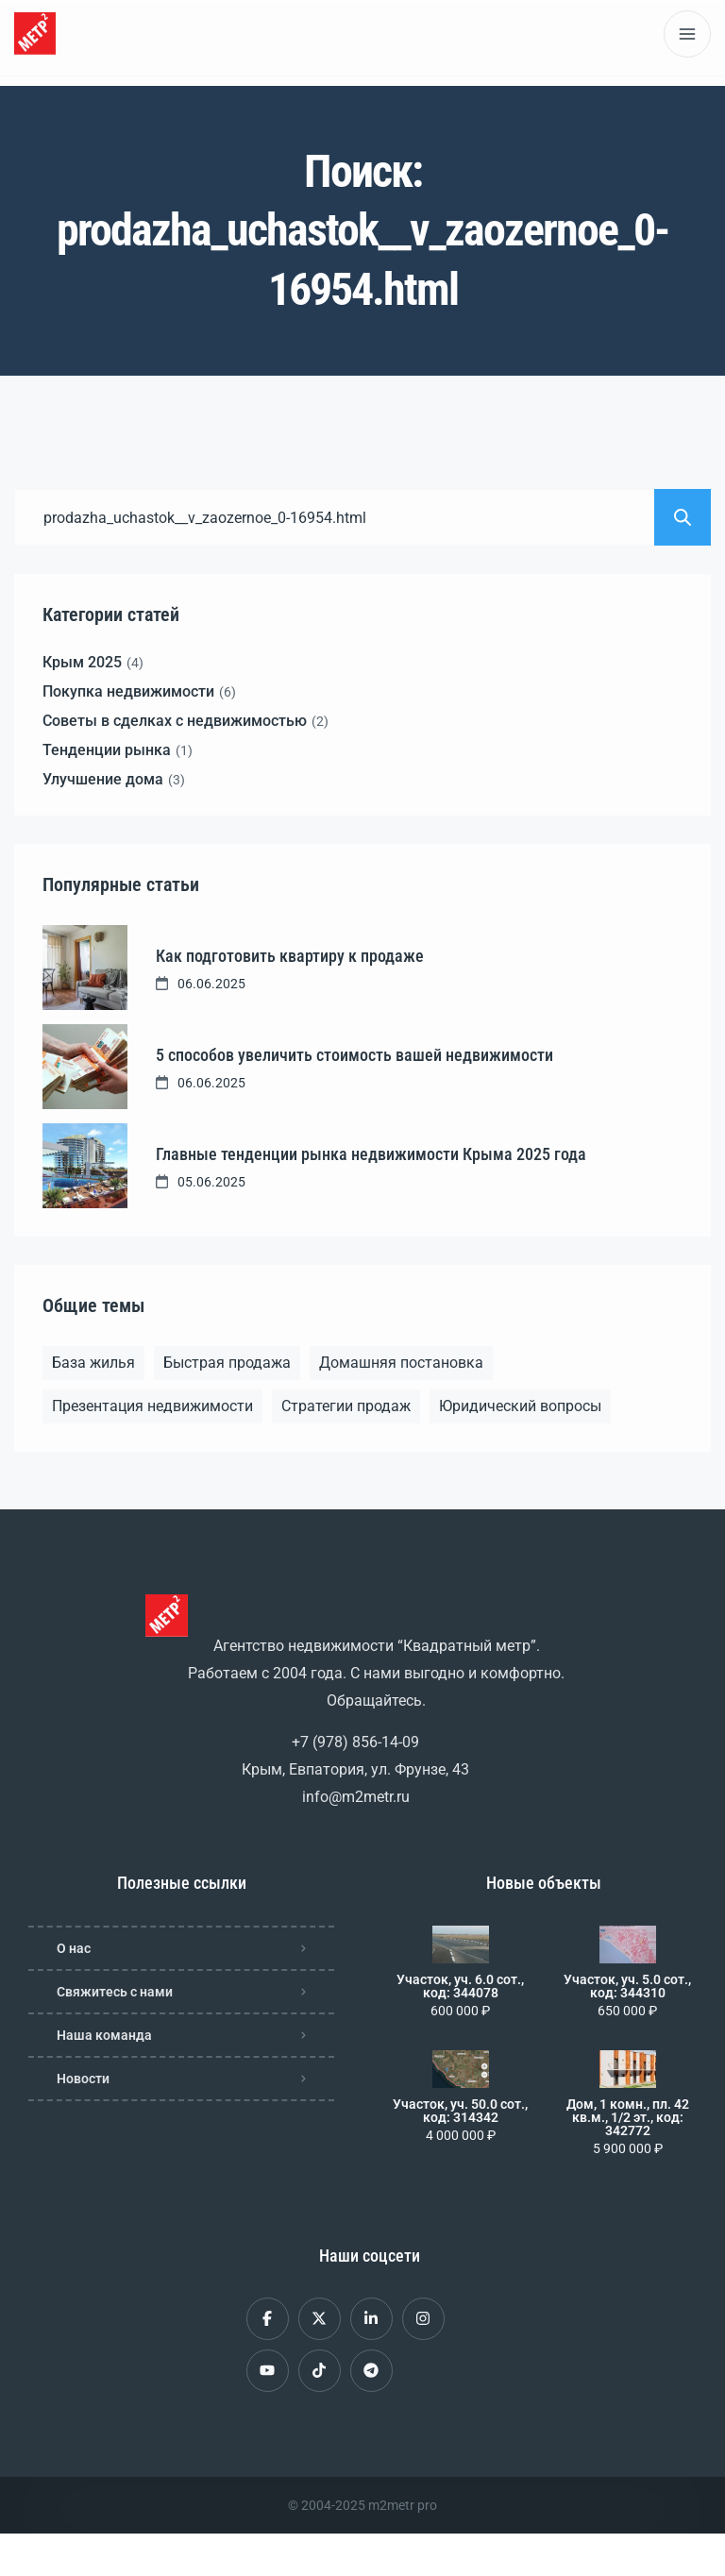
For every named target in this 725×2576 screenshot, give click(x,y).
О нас (74, 1948)
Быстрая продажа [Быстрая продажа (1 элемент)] (227, 1363)
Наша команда (104, 2035)
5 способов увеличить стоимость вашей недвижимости (354, 1055)
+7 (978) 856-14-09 (355, 1742)
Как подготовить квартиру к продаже (290, 956)
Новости (83, 2078)
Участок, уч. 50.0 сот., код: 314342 (460, 2110)
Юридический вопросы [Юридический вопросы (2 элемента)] (520, 1406)
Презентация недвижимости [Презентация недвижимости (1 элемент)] (152, 1406)
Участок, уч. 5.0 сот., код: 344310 (627, 1986)
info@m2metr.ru (356, 1797)
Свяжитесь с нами (115, 1991)
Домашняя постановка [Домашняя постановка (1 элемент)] (401, 1363)
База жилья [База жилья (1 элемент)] (93, 1363)
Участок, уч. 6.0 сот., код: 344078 (460, 1986)
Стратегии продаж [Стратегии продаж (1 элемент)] (346, 1406)
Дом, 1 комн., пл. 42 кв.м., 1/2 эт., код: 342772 (627, 2117)
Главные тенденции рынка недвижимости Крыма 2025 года (371, 1154)
